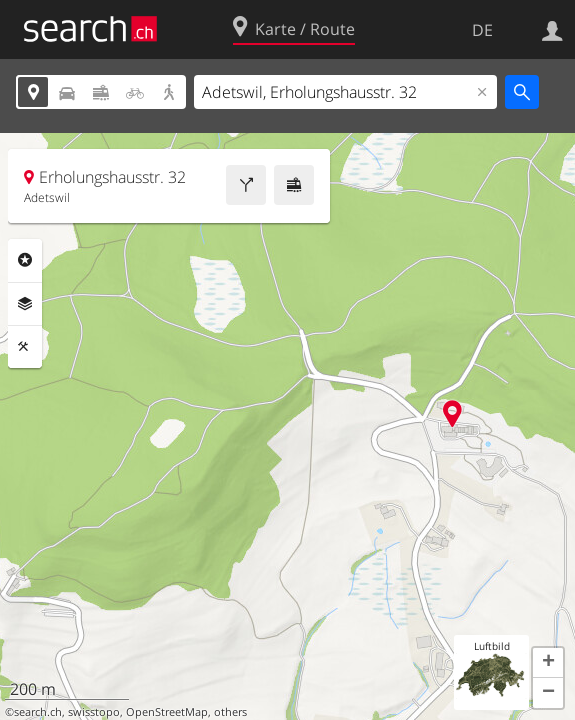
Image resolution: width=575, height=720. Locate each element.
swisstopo (94, 712)
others (230, 712)
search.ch (38, 712)
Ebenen (25, 304)
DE (482, 30)
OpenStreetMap (167, 712)
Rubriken (25, 260)
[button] (548, 663)
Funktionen (25, 347)
